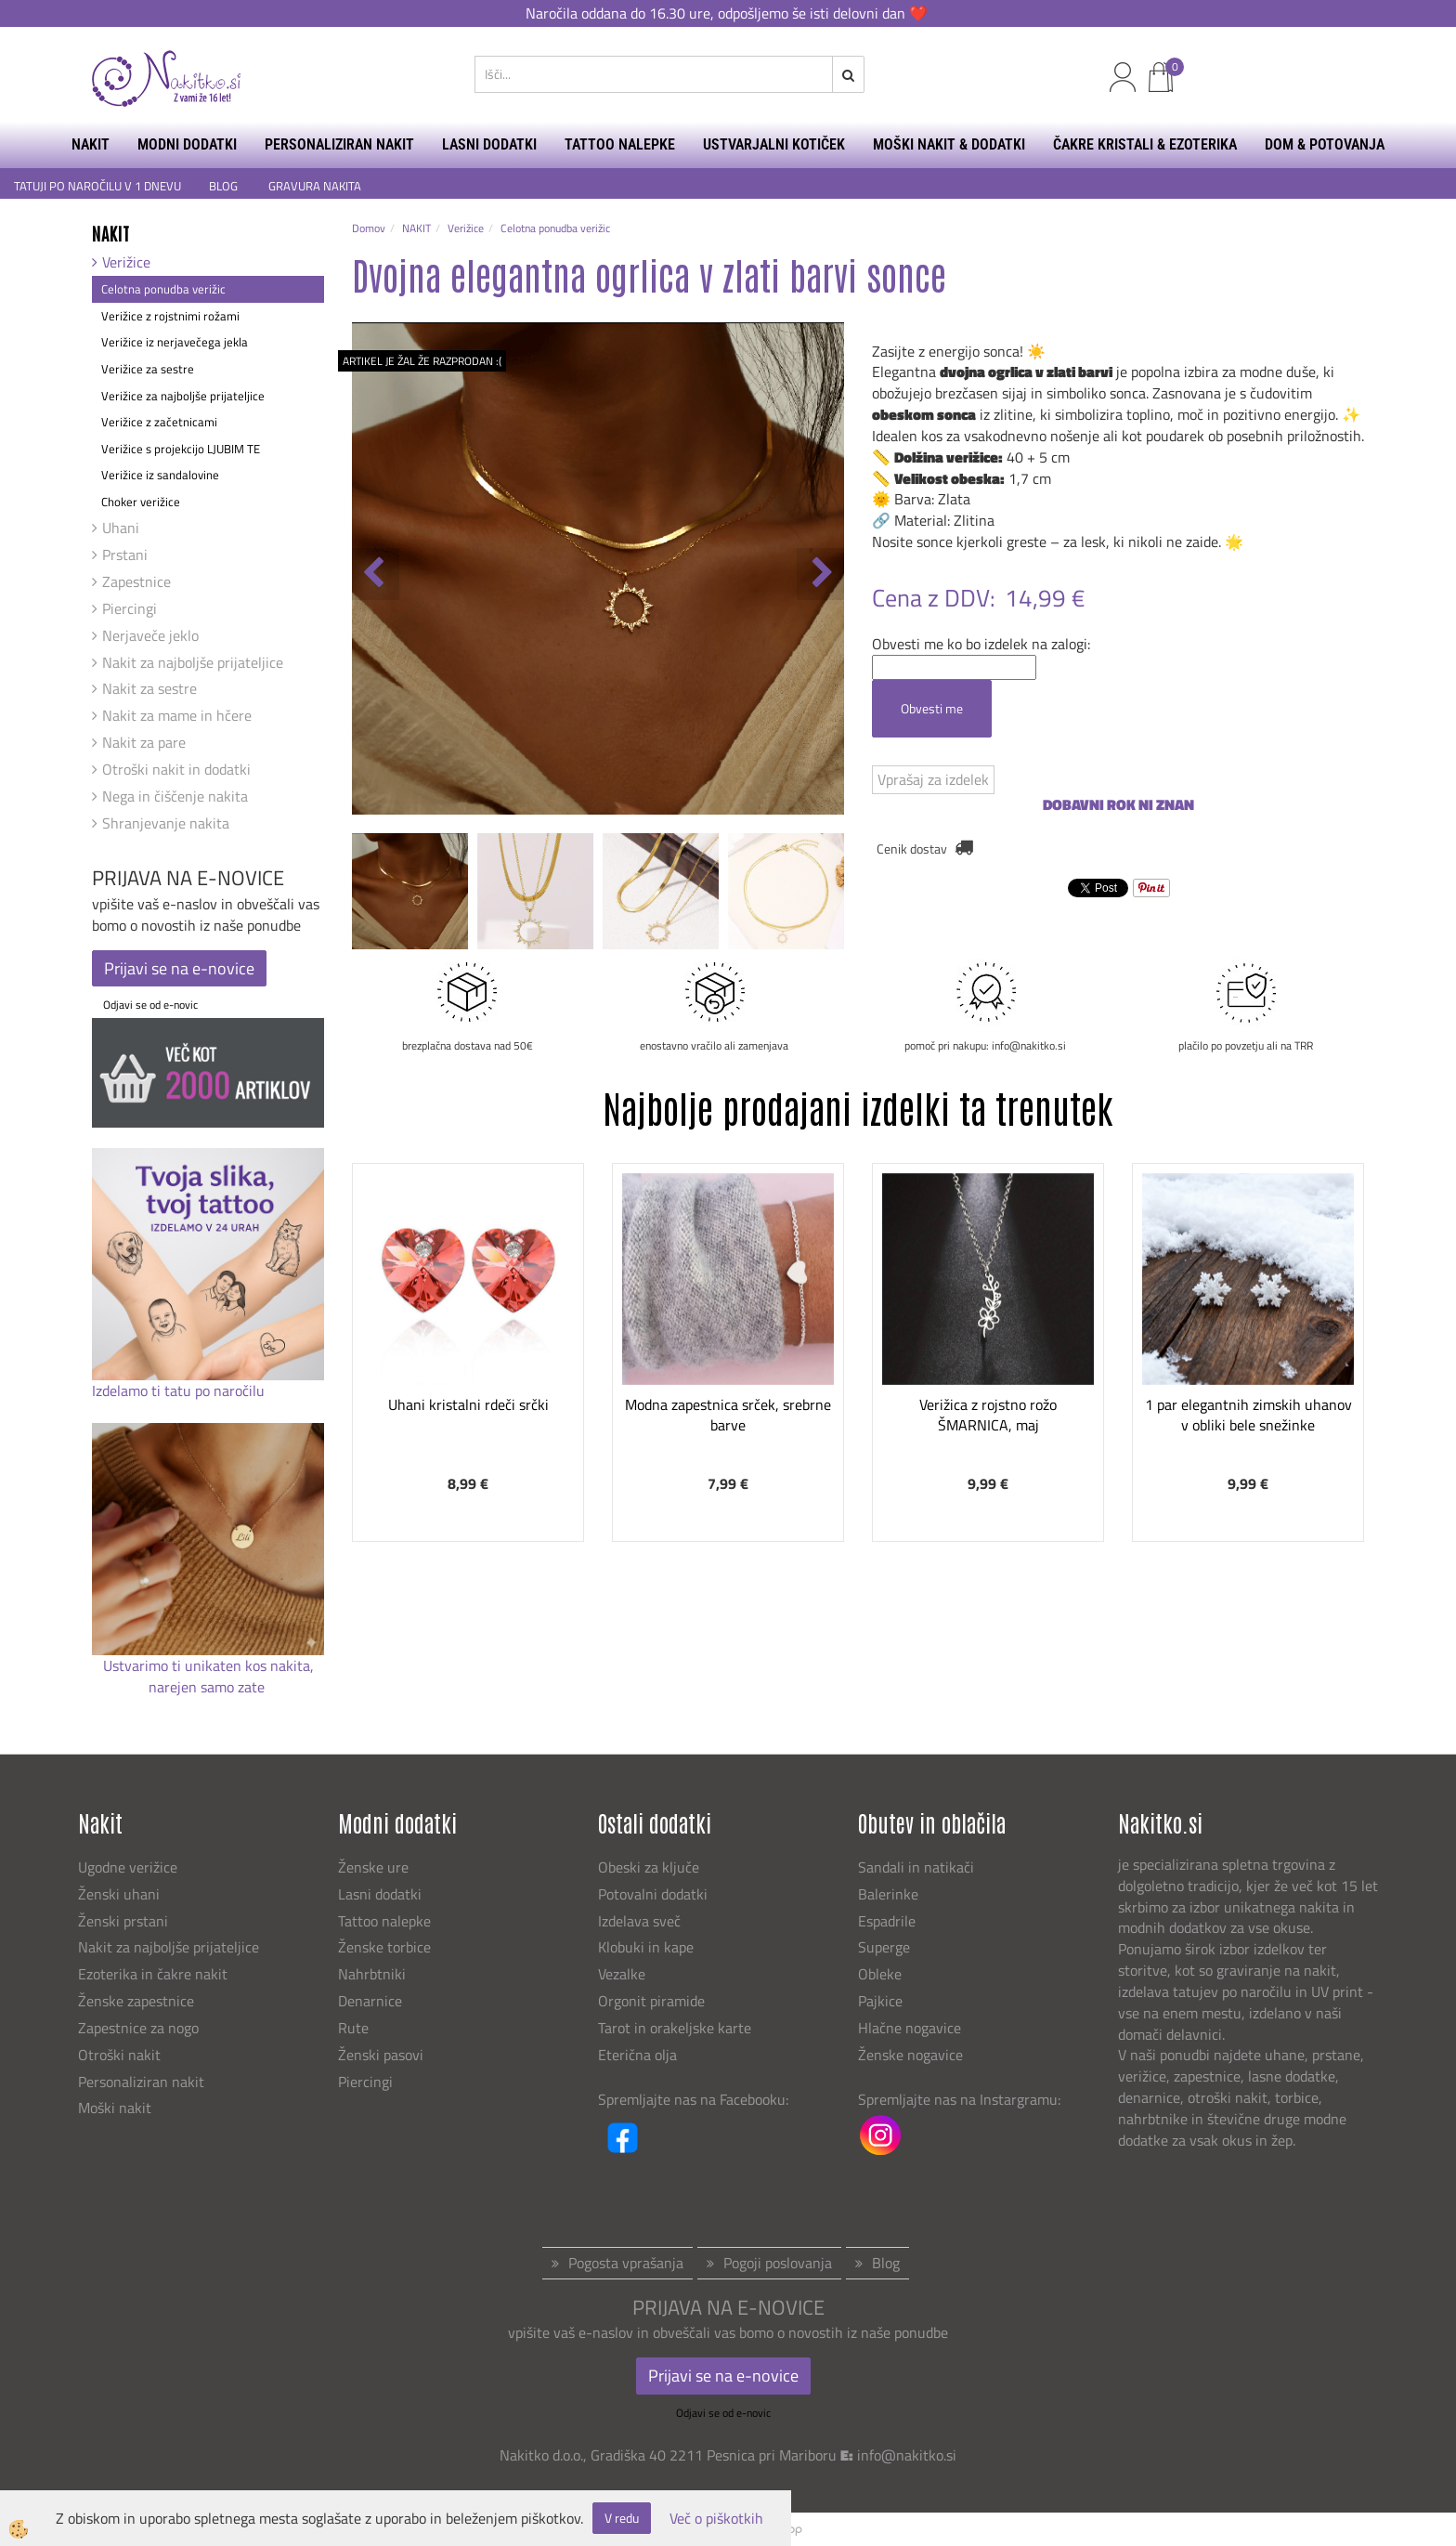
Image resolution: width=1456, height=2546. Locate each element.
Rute (353, 2028)
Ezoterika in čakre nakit (154, 1974)
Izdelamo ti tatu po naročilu (180, 1390)
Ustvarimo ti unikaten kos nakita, (208, 1665)
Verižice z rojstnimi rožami (170, 316)
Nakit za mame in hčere (177, 715)
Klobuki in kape (646, 1947)
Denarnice (370, 2001)
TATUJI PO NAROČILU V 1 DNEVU (97, 186)
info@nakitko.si (906, 2455)
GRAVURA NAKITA (314, 186)
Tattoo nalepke (384, 1921)
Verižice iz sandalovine (160, 474)
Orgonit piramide (651, 2001)
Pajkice (880, 2001)
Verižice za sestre (147, 368)
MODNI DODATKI (187, 144)
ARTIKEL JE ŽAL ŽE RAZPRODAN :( (422, 361)
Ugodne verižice (127, 1867)
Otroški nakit (119, 2054)
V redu (621, 2517)
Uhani (120, 527)
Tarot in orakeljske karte (674, 2028)
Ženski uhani (120, 1894)
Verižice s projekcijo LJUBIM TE (180, 448)
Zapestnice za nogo (140, 2028)
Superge (884, 1947)
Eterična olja (637, 2054)
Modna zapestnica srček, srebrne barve (728, 1415)
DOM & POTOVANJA (1324, 144)
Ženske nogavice (910, 2054)
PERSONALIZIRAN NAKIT (339, 144)
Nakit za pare (144, 742)
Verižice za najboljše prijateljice (183, 395)
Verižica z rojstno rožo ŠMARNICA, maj (988, 1415)
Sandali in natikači (918, 1867)
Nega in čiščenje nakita (175, 796)
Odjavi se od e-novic (150, 1004)
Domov (368, 228)
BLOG (224, 186)
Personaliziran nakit (141, 2081)
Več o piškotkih (716, 2518)
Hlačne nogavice (909, 2028)
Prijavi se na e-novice (179, 968)
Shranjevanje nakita (165, 823)
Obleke (880, 1974)
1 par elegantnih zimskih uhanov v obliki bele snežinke (1248, 1415)
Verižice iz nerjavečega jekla (174, 342)
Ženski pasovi (382, 2054)
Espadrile (887, 1921)
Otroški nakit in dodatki (176, 769)
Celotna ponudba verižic (163, 289)
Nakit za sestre (149, 688)
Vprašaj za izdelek (933, 779)
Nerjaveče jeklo (150, 635)
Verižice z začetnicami (159, 421)
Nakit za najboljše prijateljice (192, 662)
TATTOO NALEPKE (620, 144)
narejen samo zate (208, 1687)
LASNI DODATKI (489, 144)
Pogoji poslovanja (777, 2263)
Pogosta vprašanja (625, 2263)
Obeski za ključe (648, 1867)
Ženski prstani (125, 1921)
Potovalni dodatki (653, 1894)
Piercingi (129, 608)
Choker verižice (140, 501)
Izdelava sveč (639, 1921)
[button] (820, 574)
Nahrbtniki (372, 1974)
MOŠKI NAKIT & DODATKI (949, 144)
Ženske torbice (384, 1947)
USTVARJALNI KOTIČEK (774, 144)
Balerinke (888, 1894)
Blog (886, 2263)
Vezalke (621, 1974)
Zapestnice (136, 581)
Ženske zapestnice (138, 2001)
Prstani (125, 554)
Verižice (126, 262)
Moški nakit (116, 2107)
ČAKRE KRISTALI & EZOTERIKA (1145, 144)
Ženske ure (375, 1867)
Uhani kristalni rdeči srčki (468, 1404)
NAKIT (91, 144)
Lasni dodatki (380, 1894)
